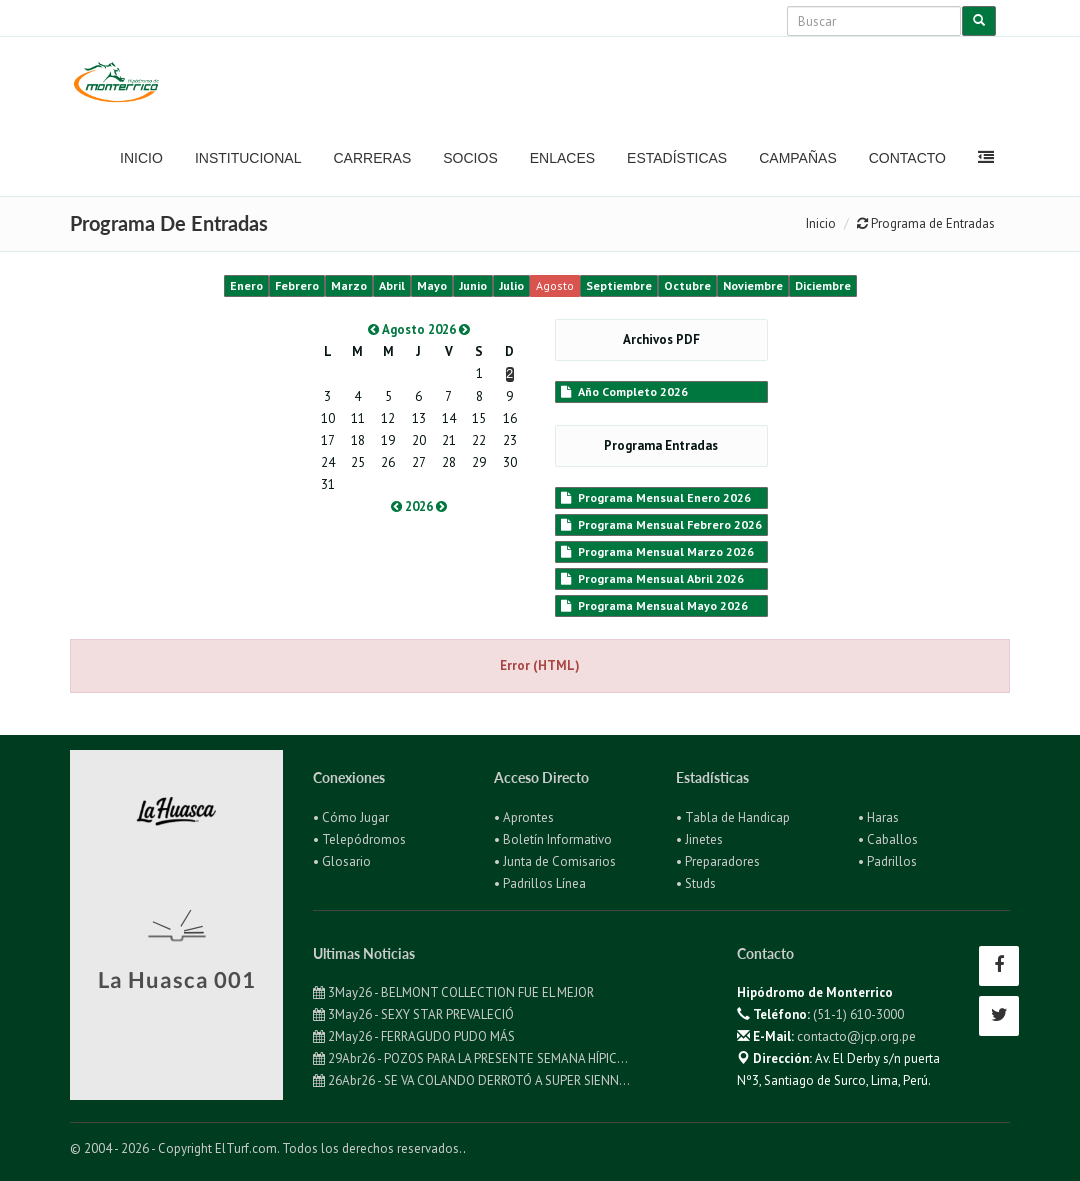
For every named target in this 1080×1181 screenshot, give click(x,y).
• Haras (878, 817)
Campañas (798, 158)
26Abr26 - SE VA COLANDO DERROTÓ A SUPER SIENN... (471, 1080)
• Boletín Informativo (553, 839)
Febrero (297, 285)
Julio (511, 285)
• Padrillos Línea (540, 883)
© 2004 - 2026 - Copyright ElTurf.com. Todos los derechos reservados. (266, 1148)
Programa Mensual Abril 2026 (652, 578)
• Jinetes (699, 839)
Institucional (248, 158)
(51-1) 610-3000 (858, 1014)
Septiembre (619, 285)
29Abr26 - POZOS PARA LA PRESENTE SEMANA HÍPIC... (470, 1058)
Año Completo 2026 (624, 391)
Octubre (687, 285)
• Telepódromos (359, 839)
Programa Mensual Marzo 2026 (657, 551)
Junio (473, 285)
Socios (470, 158)
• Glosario (342, 861)
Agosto (555, 285)
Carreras (372, 158)
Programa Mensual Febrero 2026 (661, 524)
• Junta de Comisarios (555, 861)
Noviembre (753, 285)
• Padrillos (887, 861)
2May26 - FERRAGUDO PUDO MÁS (414, 1036)
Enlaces (562, 158)
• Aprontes (524, 817)
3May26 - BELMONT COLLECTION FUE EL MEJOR (453, 992)
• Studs (696, 883)
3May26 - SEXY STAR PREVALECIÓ (413, 1014)
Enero (246, 285)
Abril (392, 285)
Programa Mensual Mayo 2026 (654, 605)
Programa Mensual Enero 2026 (656, 497)
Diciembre (823, 285)
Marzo (349, 285)
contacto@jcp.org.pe (856, 1036)
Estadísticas (677, 158)
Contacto (907, 158)
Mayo (432, 285)
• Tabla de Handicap (733, 817)
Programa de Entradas (926, 223)
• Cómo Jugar (351, 817)
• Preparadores (718, 861)
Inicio (141, 158)
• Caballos (888, 839)
